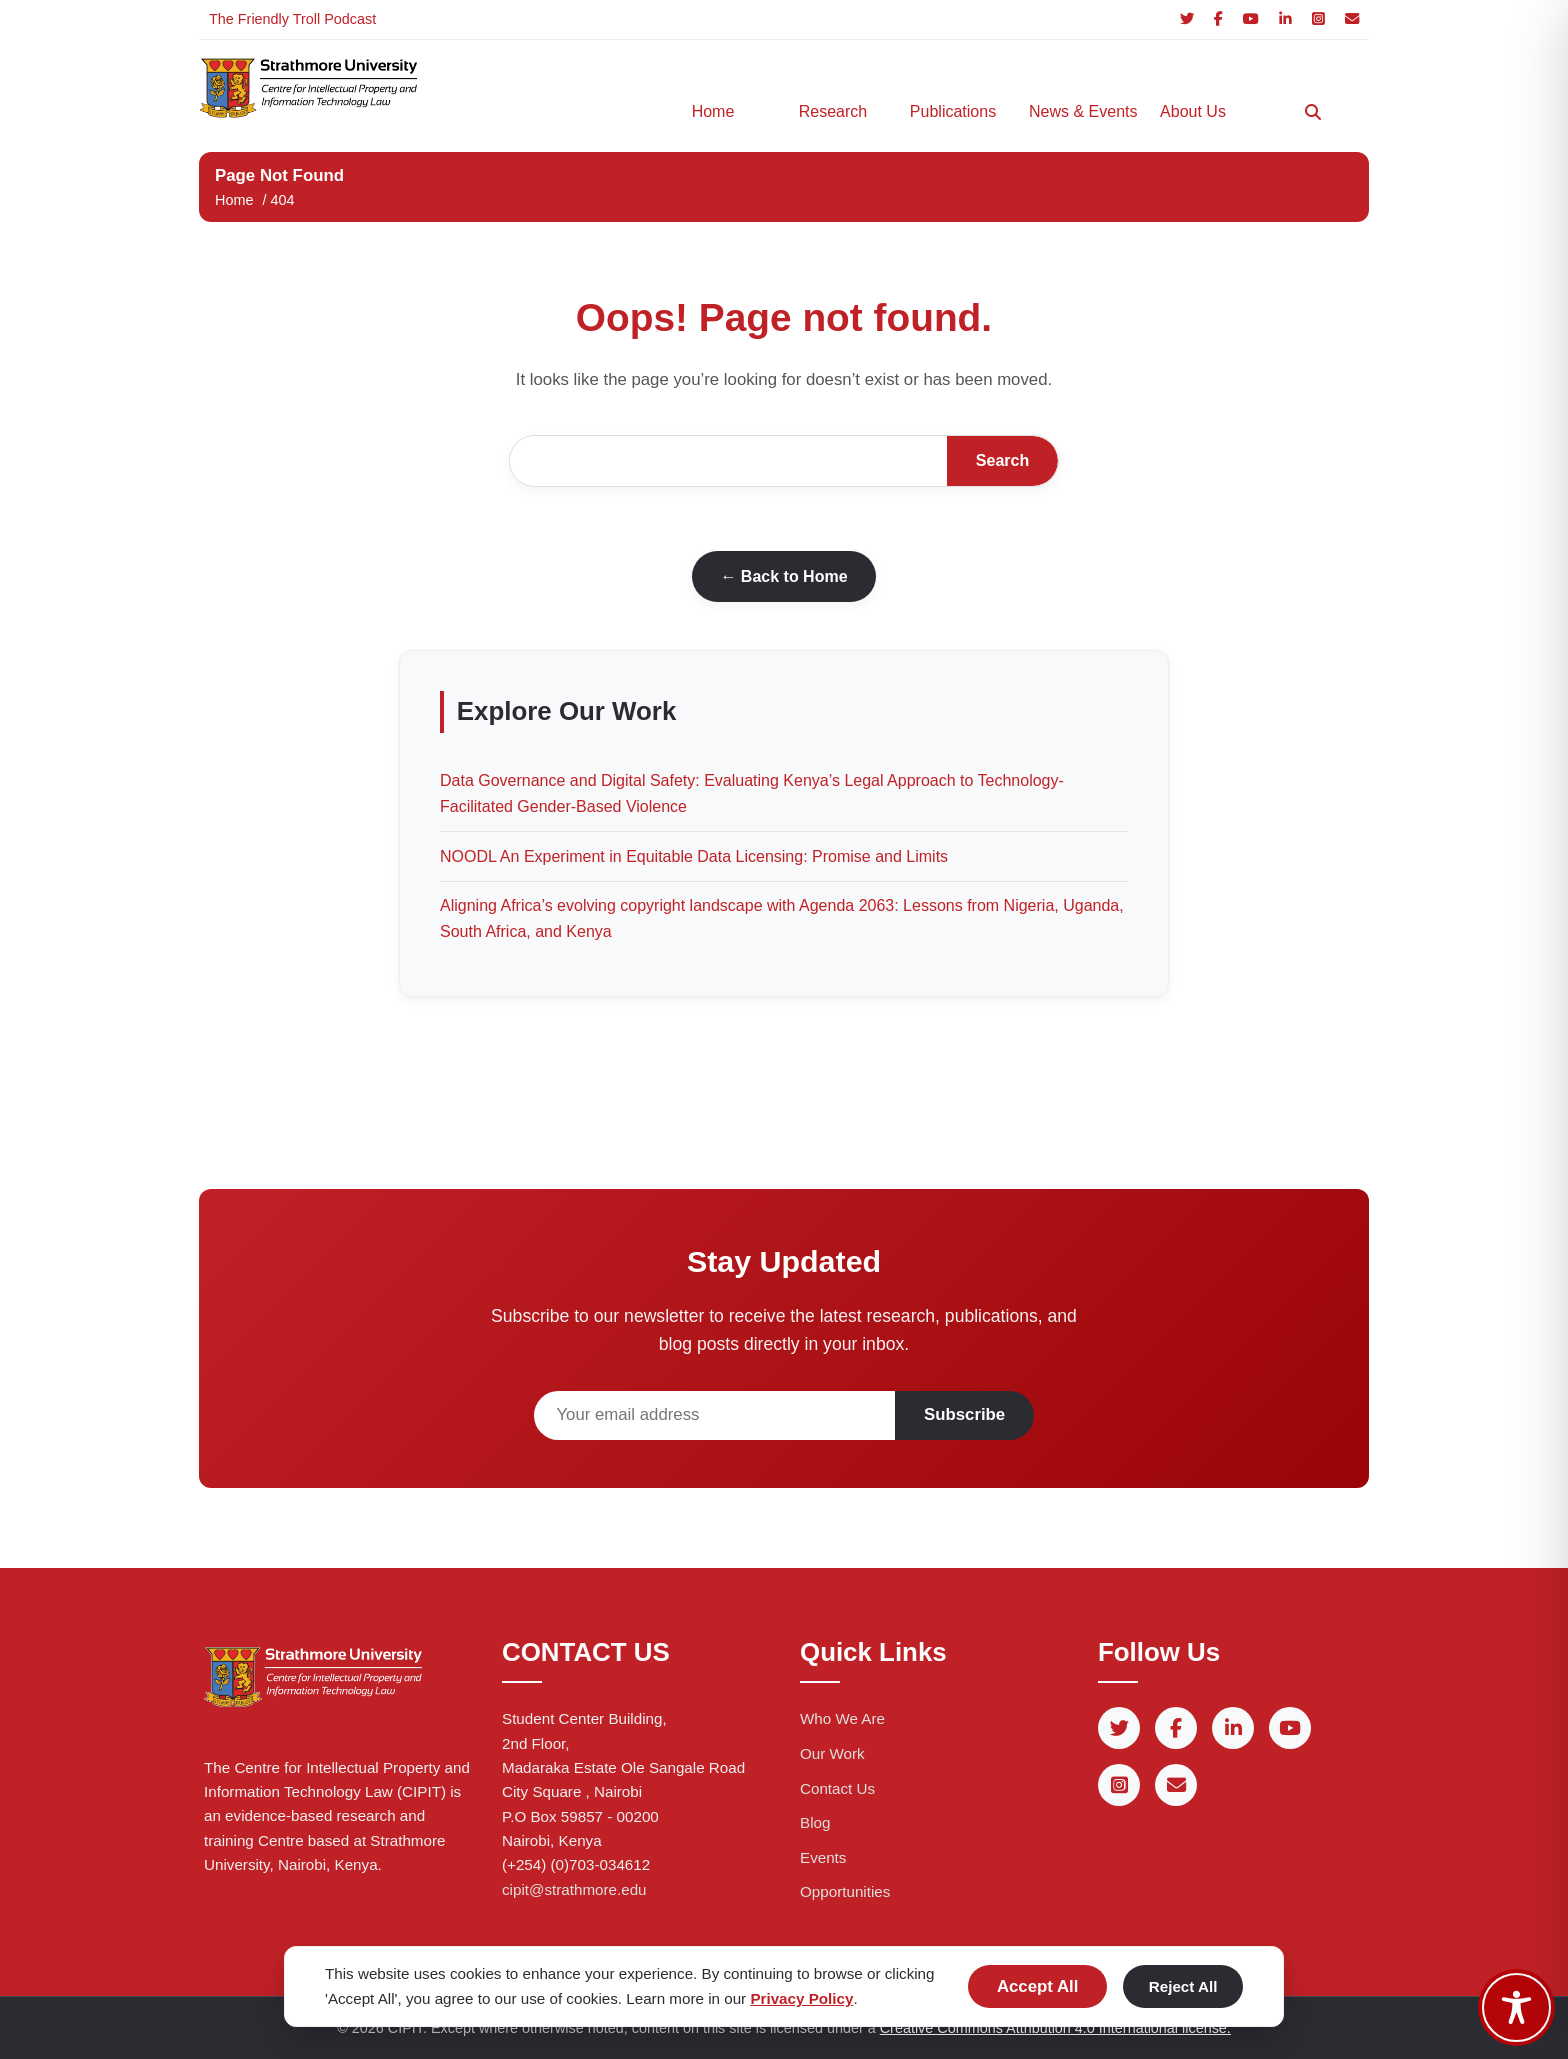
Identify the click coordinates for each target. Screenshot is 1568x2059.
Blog (815, 1822)
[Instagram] (1318, 19)
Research (833, 111)
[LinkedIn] (1285, 19)
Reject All (1183, 1986)
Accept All (1037, 1986)
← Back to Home (783, 576)
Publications (953, 111)
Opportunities (845, 1891)
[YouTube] (1251, 19)
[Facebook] (1218, 19)
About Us (1193, 111)
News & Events (1079, 111)
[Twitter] (1187, 19)
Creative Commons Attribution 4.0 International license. (1055, 2028)
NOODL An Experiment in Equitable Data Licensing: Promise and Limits (694, 856)
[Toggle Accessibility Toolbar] (1516, 2007)
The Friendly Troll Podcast (292, 19)
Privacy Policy (801, 1998)
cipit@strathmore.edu (574, 1889)
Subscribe (964, 1414)
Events (823, 1857)
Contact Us (837, 1788)
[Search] (1313, 112)
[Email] (1352, 19)
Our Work (832, 1753)
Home (713, 111)
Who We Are (842, 1718)
